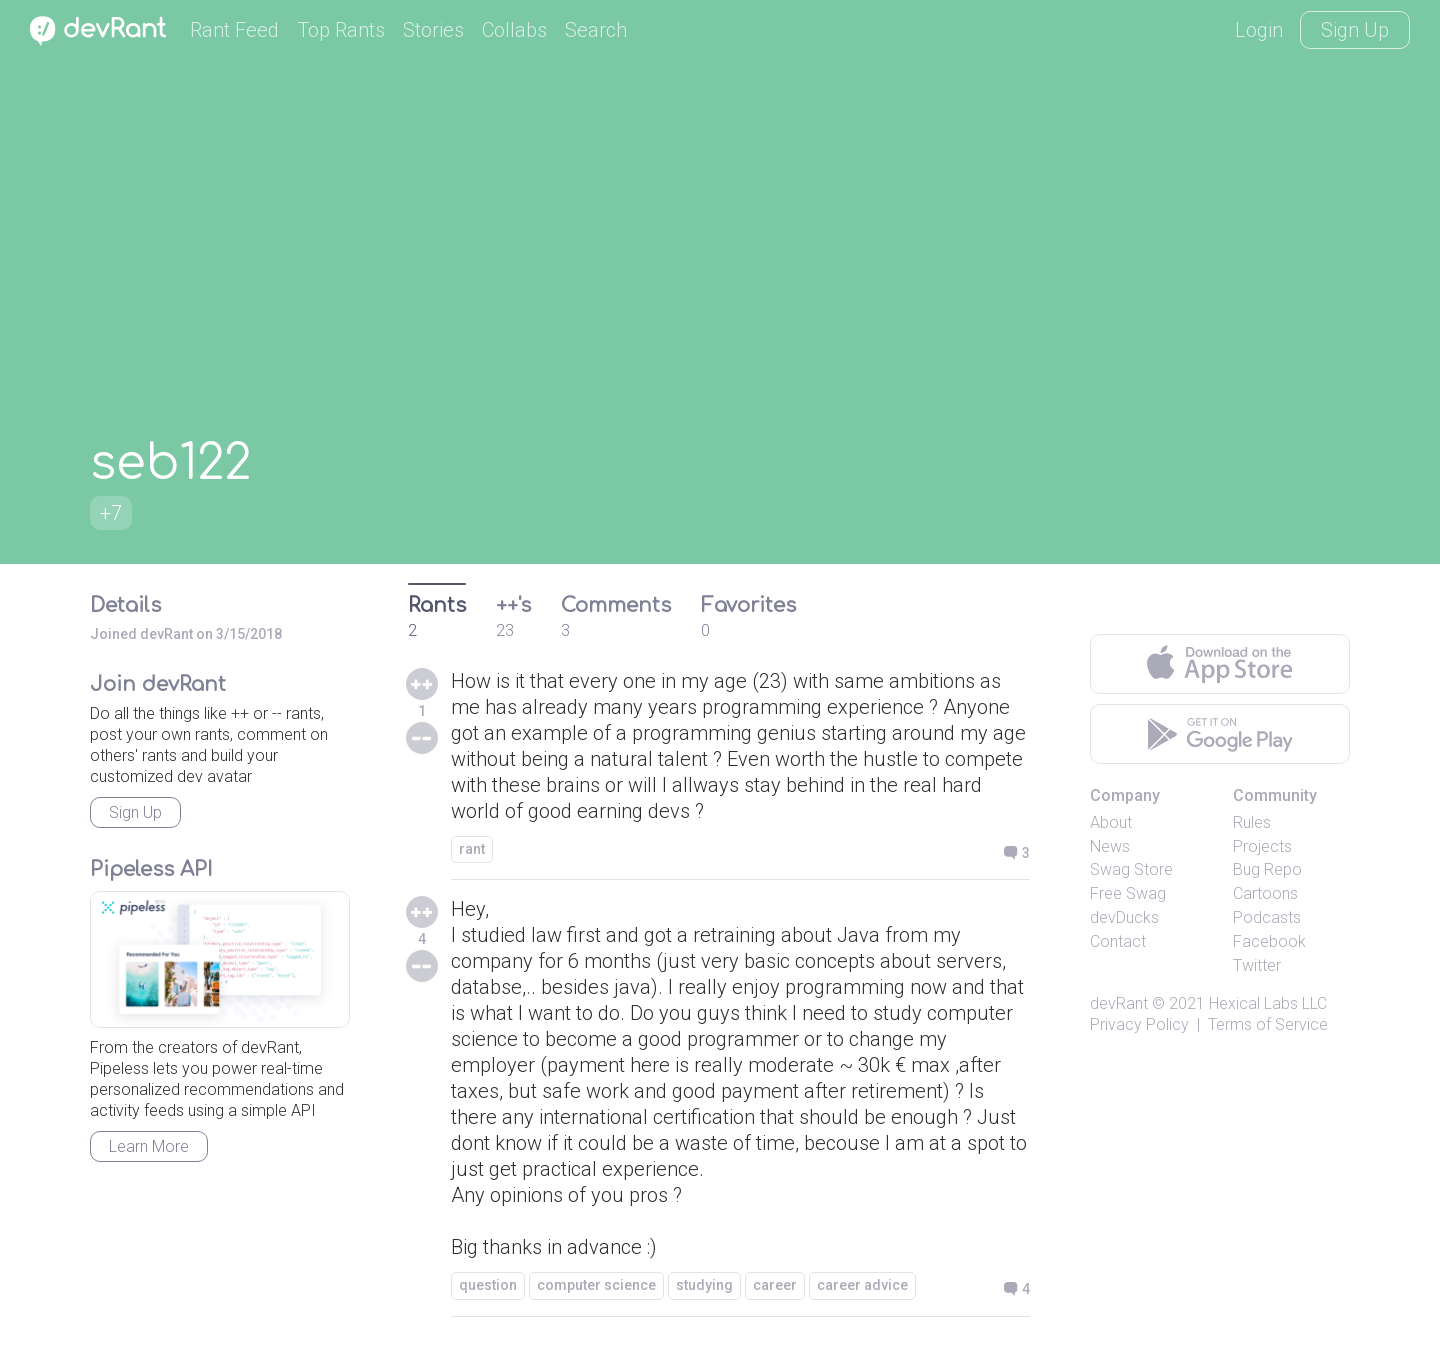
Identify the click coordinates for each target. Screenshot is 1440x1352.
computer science (596, 1285)
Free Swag (1128, 893)
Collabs (514, 30)
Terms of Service (1268, 1024)
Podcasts (1267, 917)
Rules (1252, 822)
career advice (862, 1285)
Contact (1118, 941)
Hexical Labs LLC (1268, 1003)
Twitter (1257, 965)
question (488, 1285)
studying (704, 1285)
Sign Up (1355, 30)
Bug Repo (1267, 869)
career (775, 1285)
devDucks (1124, 917)
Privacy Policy (1139, 1024)
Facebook (1269, 941)
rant (472, 849)
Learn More (149, 1146)
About (1111, 822)
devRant (1119, 1003)
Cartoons (1265, 893)
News (1110, 846)
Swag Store (1131, 869)
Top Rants (341, 30)
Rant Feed (234, 30)
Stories (433, 30)
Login (1259, 30)
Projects (1262, 846)
